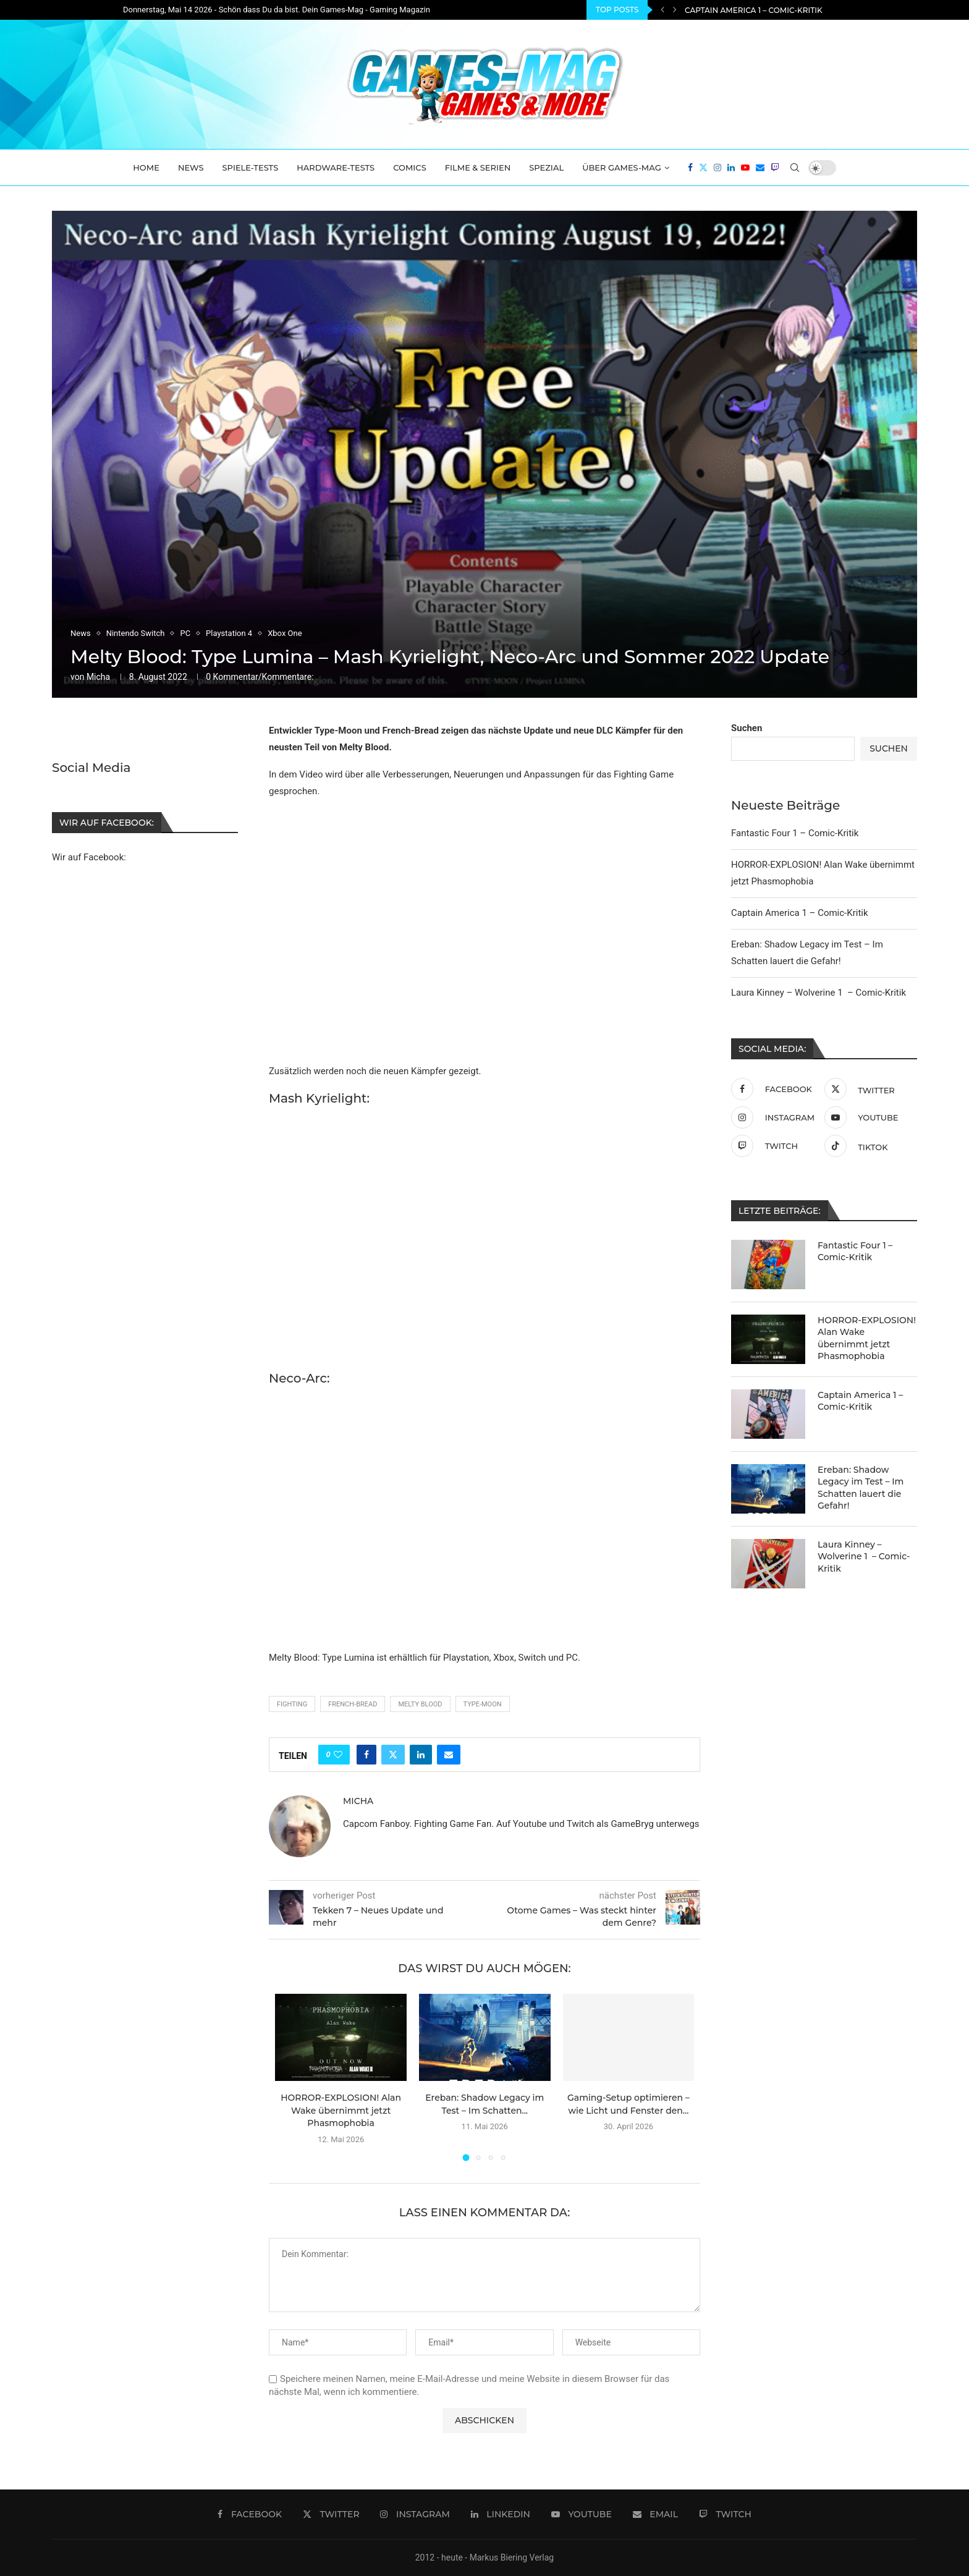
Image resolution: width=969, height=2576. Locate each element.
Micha (98, 677)
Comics (409, 167)
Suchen (746, 728)
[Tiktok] (868, 1146)
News (191, 167)
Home (146, 167)
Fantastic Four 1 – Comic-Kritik (794, 833)
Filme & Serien (478, 167)
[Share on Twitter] (393, 1755)
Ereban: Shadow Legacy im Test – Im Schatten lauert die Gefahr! (860, 1488)
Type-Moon (482, 1704)
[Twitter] (703, 167)
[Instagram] (717, 167)
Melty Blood (420, 1704)
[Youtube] (745, 167)
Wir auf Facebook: (89, 856)
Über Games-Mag (621, 167)
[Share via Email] (448, 1755)
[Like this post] (338, 1755)
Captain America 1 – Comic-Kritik (799, 912)
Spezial (546, 167)
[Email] (760, 167)
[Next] (675, 10)
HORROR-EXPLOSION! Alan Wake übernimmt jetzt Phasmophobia (822, 10)
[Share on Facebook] (366, 1755)
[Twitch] (775, 167)
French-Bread (352, 1704)
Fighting (292, 1704)
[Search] (795, 167)
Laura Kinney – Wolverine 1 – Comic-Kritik (818, 992)
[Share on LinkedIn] (421, 1755)
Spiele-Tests (250, 167)
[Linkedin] (731, 167)
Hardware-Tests (335, 167)
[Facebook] (690, 167)
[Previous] (662, 10)
